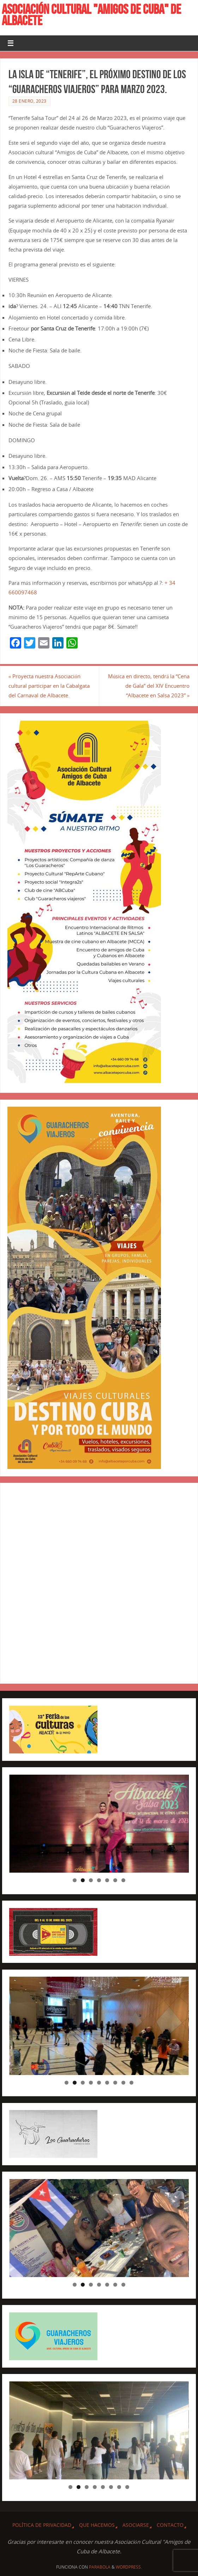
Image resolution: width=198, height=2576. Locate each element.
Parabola (99, 2567)
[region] (98, 1824)
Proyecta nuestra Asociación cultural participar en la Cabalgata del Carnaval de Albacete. (49, 686)
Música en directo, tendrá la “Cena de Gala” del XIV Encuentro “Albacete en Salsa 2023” (149, 686)
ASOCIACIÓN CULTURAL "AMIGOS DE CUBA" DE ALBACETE (91, 15)
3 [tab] (91, 1880)
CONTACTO (170, 2525)
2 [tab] (83, 1880)
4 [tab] (99, 1880)
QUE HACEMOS (97, 2525)
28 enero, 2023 (29, 101)
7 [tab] (123, 1880)
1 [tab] (75, 1880)
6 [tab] (115, 1880)
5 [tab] (107, 1880)
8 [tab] (123, 2083)
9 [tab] (131, 2083)
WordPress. (129, 2567)
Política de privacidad (41, 2525)
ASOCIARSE (135, 2525)
